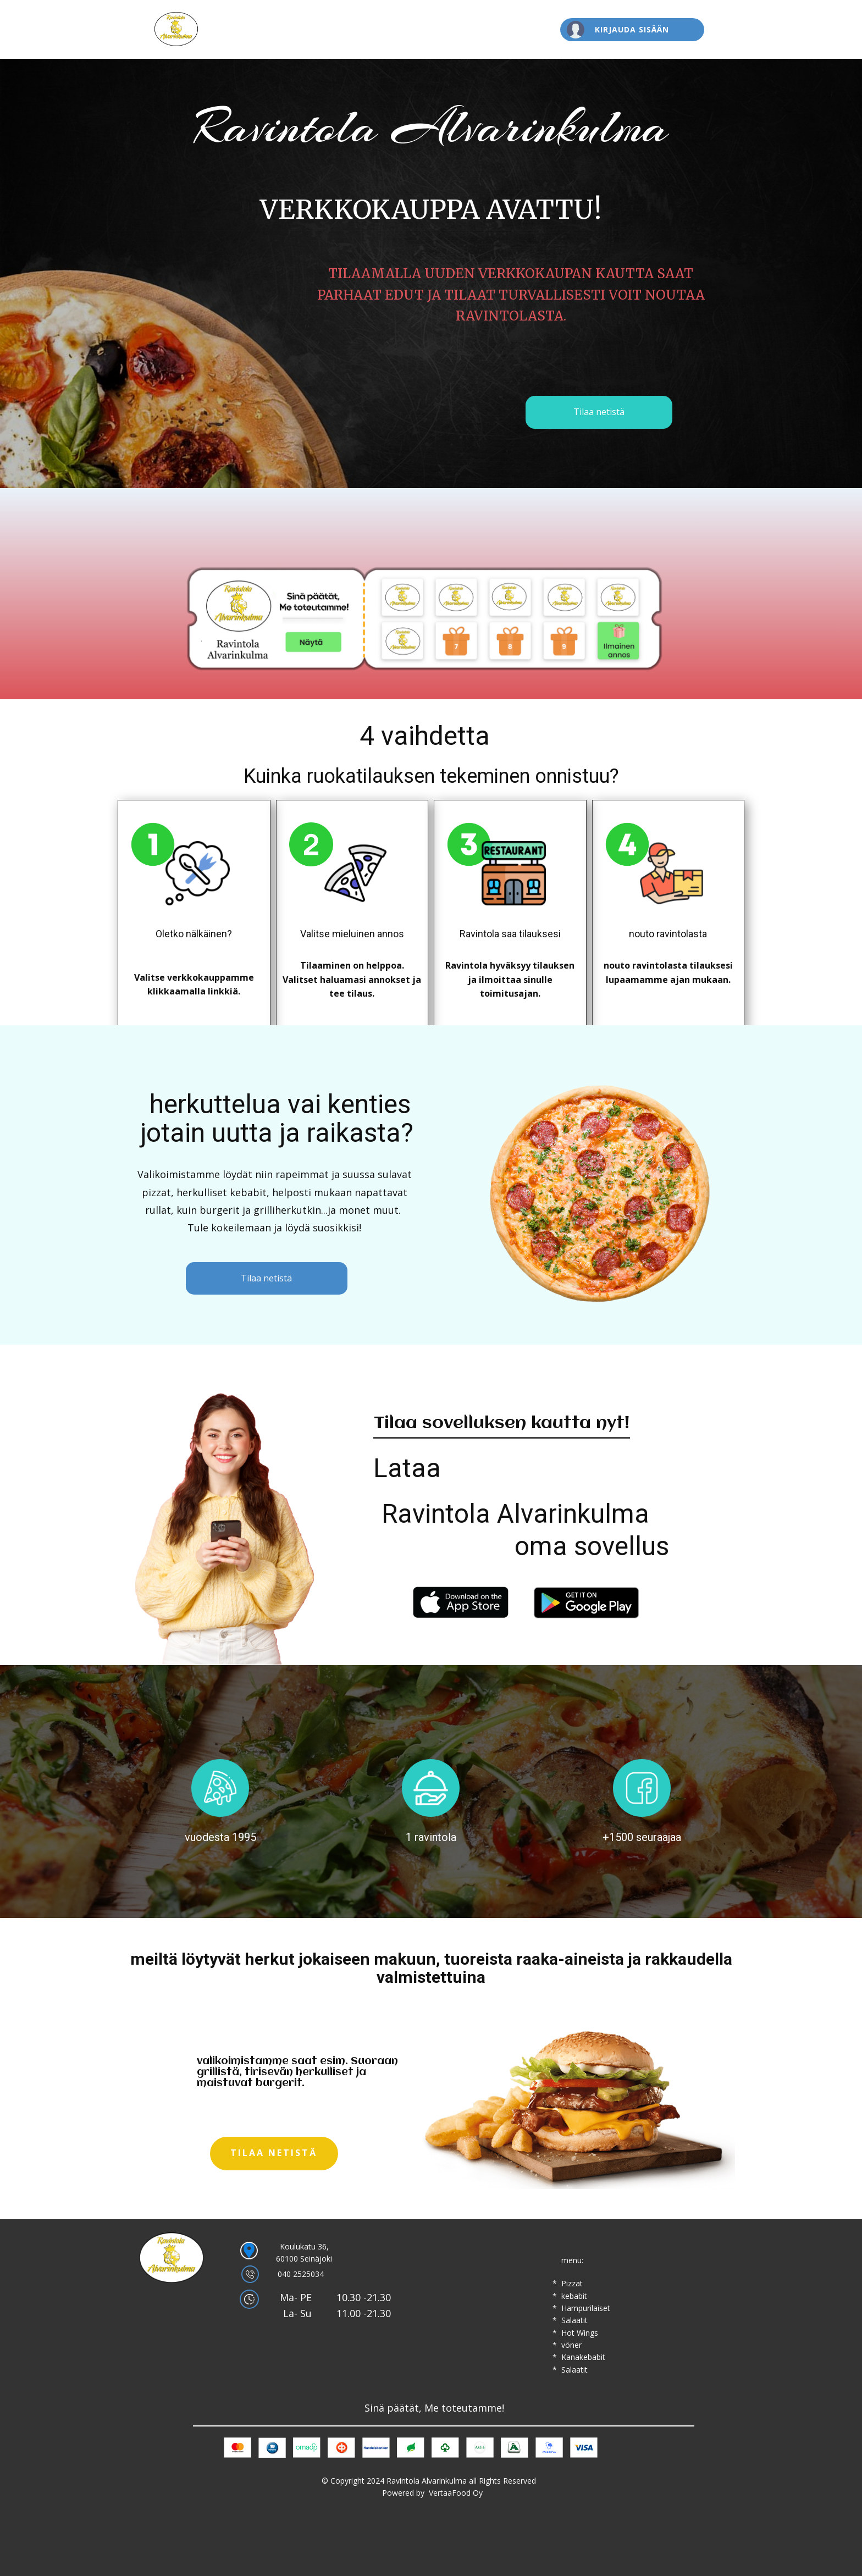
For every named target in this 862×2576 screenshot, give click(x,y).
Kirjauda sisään (632, 29)
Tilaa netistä (599, 411)
